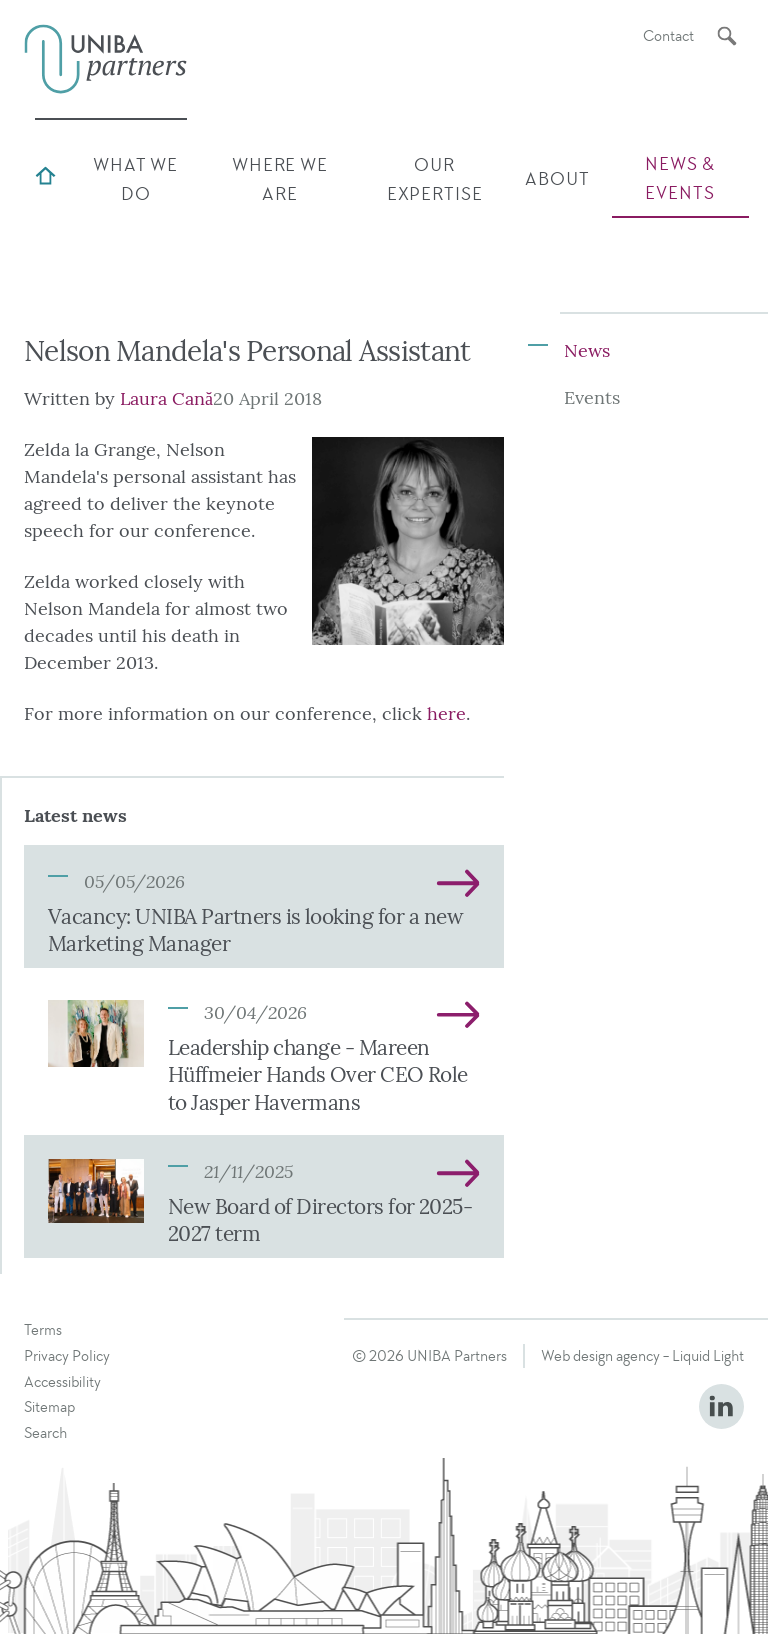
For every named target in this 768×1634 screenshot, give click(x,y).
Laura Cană (166, 399)
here (446, 714)
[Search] (727, 36)
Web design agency (600, 1356)
